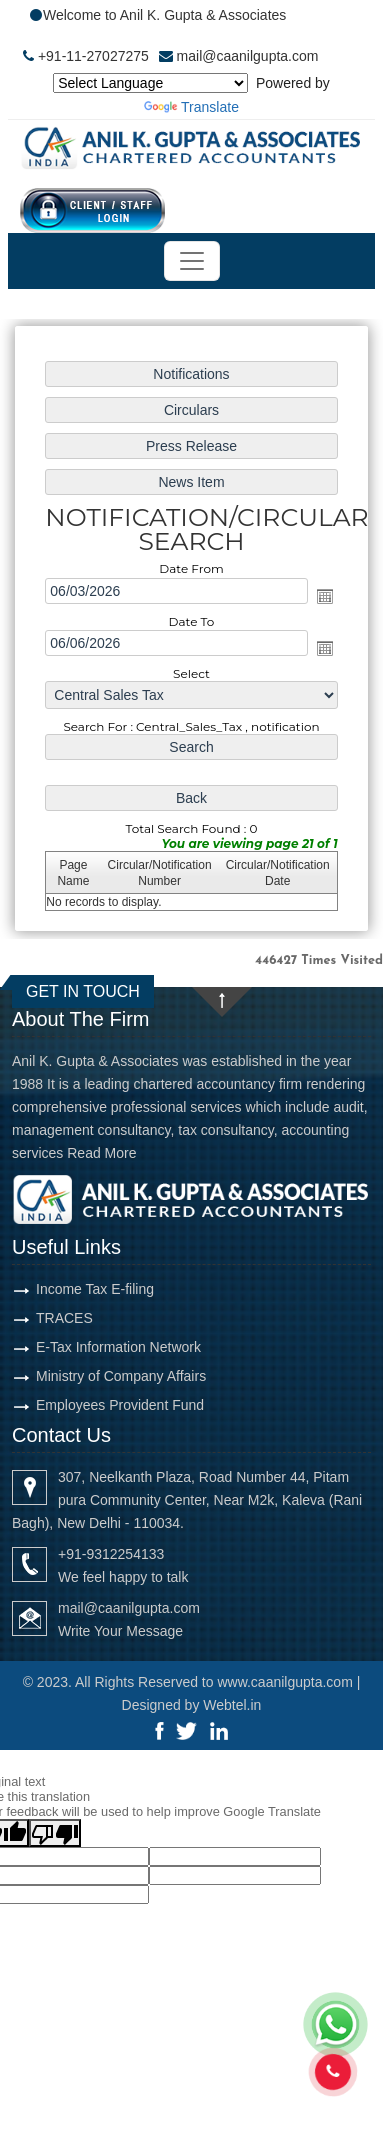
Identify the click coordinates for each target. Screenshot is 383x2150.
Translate (191, 107)
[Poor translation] (55, 1833)
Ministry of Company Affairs (121, 1376)
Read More (101, 1153)
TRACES (64, 1318)
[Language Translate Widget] (150, 83)
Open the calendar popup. (325, 596)
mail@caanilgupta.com (248, 56)
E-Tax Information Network (118, 1347)
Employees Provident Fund (120, 1405)
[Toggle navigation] (192, 261)
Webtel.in (232, 1705)
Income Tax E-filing (95, 1289)
